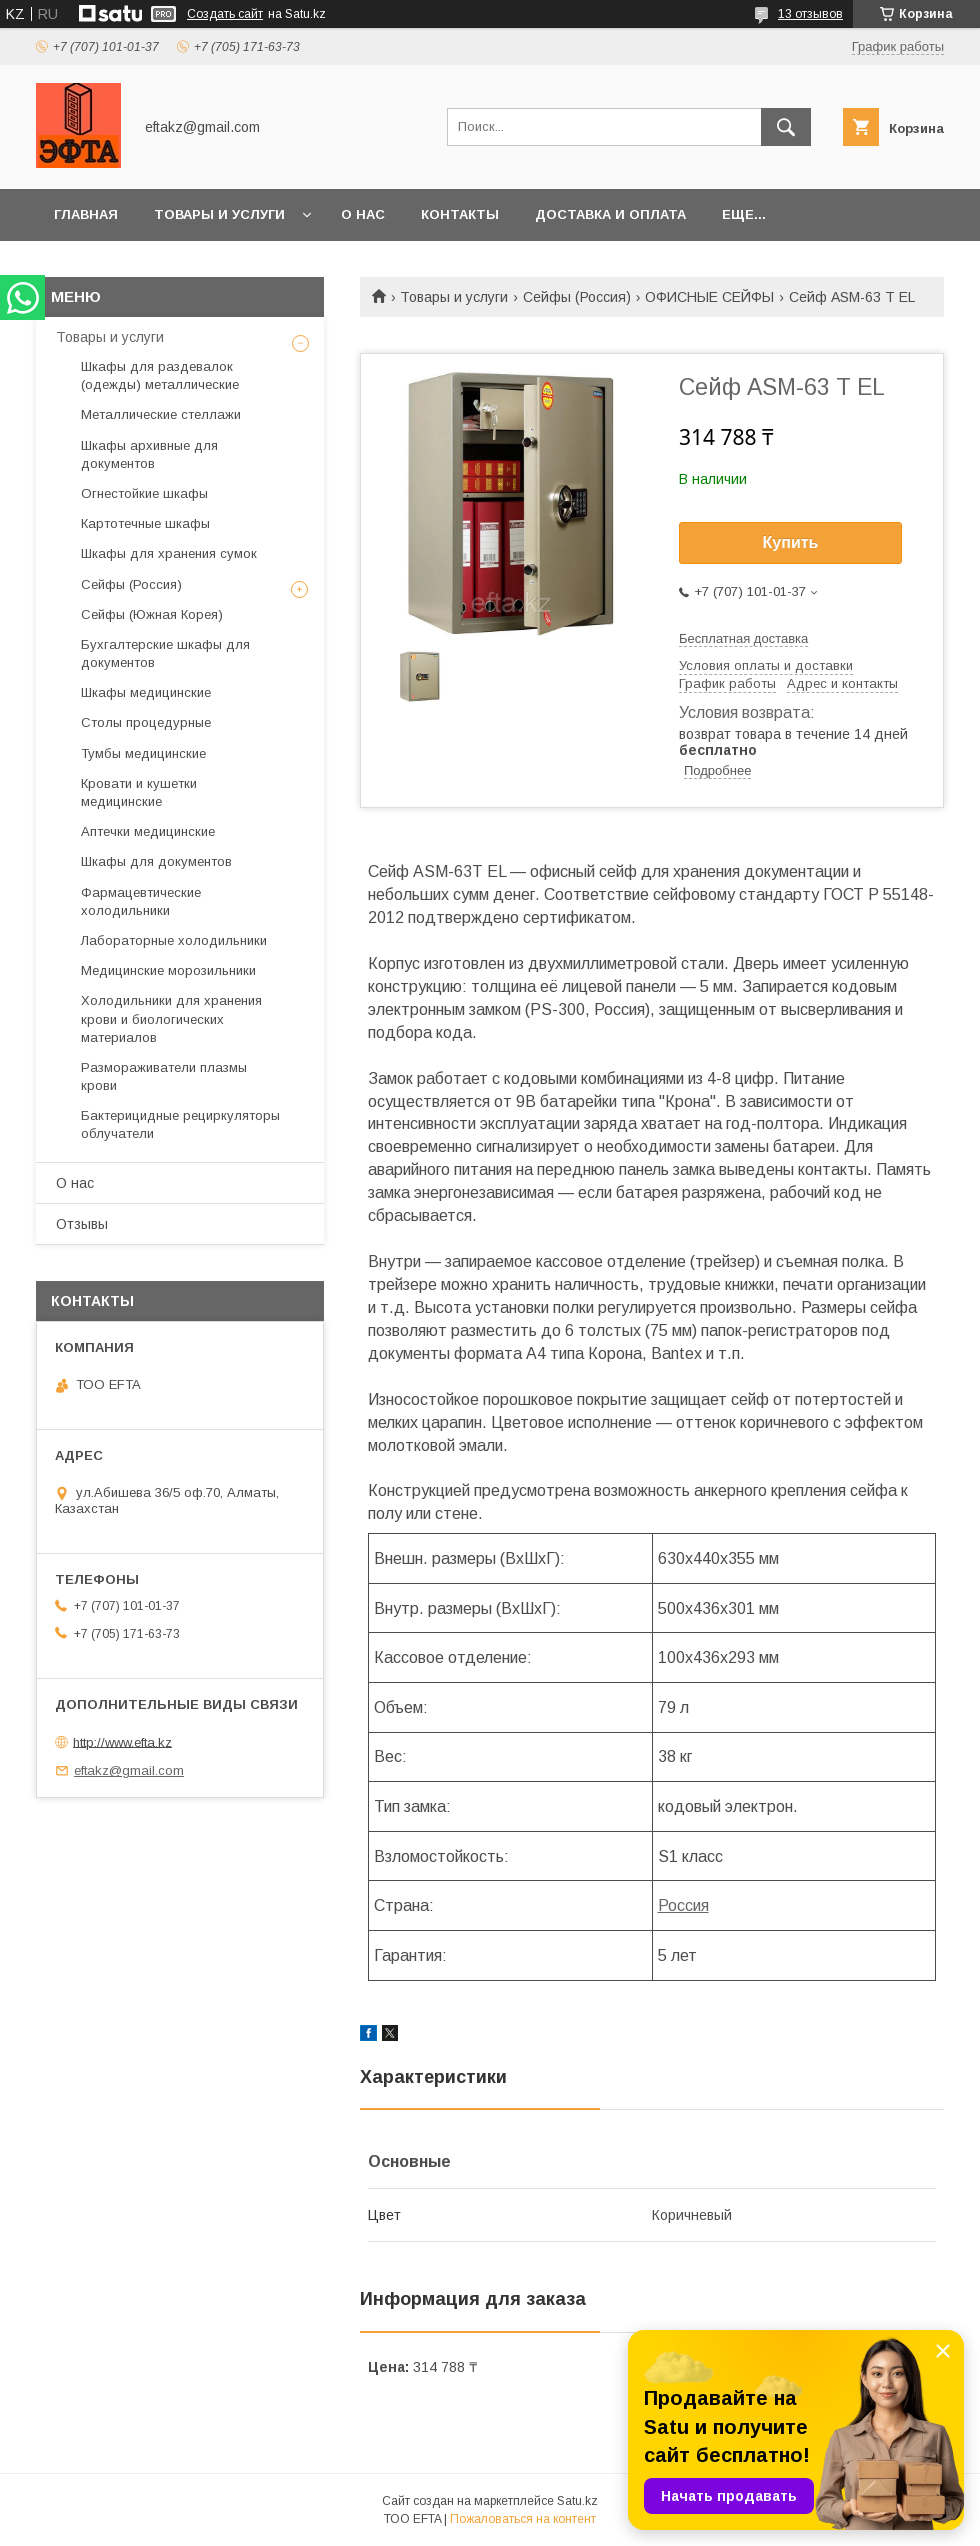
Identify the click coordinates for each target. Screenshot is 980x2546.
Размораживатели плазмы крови (164, 1076)
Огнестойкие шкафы (144, 493)
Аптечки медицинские (148, 831)
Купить (791, 542)
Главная (86, 214)
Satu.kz (577, 2501)
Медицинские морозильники (168, 970)
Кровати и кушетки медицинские (139, 792)
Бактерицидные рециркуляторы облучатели (180, 1124)
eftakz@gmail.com (129, 1770)
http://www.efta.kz (122, 1741)
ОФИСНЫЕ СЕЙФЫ (709, 297)
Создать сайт (225, 14)
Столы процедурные (146, 722)
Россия (683, 1905)
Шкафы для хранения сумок (169, 553)
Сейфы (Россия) (577, 297)
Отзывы (82, 1224)
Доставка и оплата (610, 214)
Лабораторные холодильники (174, 940)
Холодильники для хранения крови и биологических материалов (171, 1018)
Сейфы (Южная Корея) (152, 614)
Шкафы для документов (156, 861)
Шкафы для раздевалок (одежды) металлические (160, 375)
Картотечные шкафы (145, 523)
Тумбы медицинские (143, 753)
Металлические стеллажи (161, 414)
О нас (363, 214)
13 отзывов (810, 14)
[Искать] (786, 127)
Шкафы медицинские (146, 692)
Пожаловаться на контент (523, 2519)
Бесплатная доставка (743, 638)
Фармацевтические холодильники (141, 901)
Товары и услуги (219, 214)
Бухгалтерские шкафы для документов (165, 653)
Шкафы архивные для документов (149, 454)
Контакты (460, 214)
